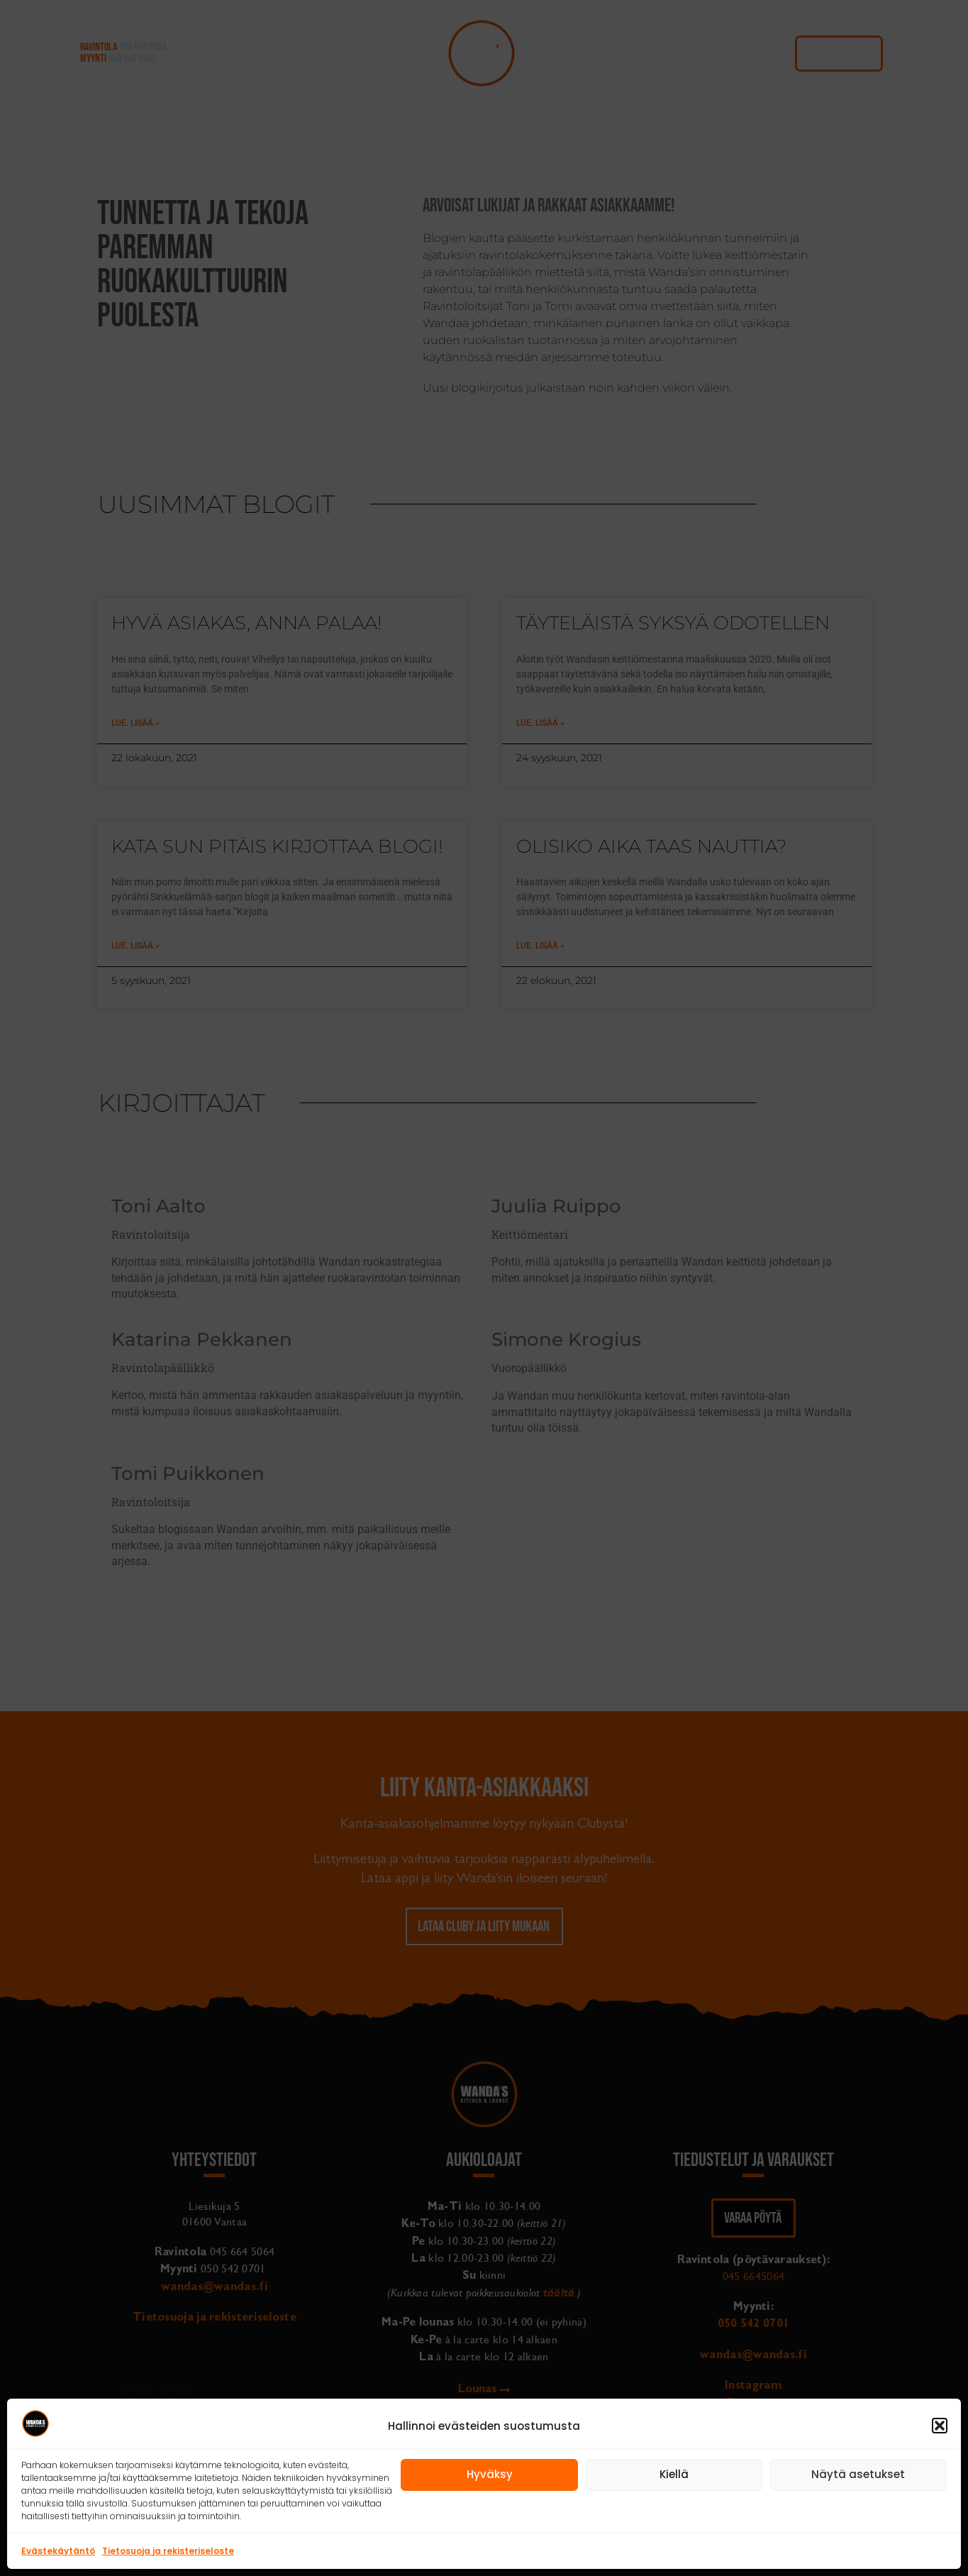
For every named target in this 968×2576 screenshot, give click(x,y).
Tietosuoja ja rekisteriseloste (168, 2551)
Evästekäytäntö (58, 2551)
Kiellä (674, 2474)
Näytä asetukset (858, 2474)
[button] (940, 2426)
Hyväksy (490, 2474)
